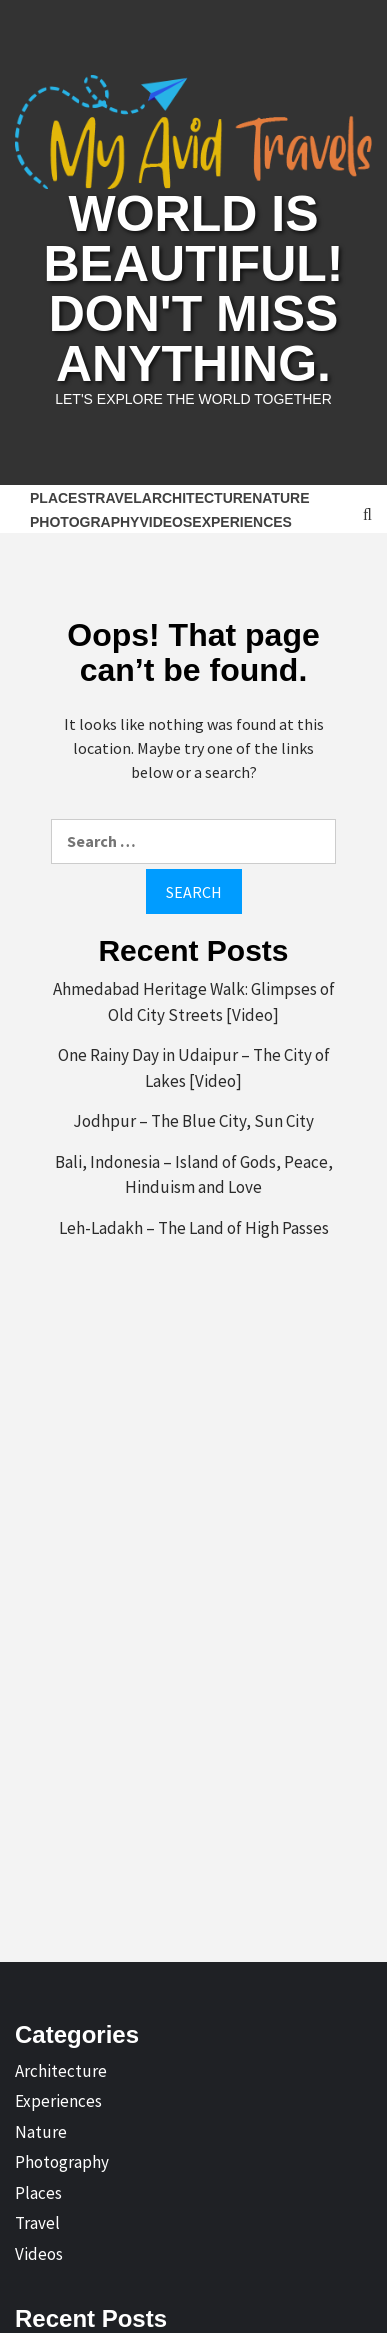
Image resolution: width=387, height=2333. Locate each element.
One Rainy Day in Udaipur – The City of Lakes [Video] (194, 1068)
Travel (114, 498)
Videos (165, 522)
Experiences (242, 522)
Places (58, 498)
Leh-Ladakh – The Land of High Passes (194, 1228)
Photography (84, 522)
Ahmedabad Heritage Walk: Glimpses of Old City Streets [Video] (194, 1002)
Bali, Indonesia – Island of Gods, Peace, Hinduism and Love (194, 1175)
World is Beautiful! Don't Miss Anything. (194, 289)
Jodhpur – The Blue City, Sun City (193, 1121)
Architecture (197, 498)
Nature (280, 498)
